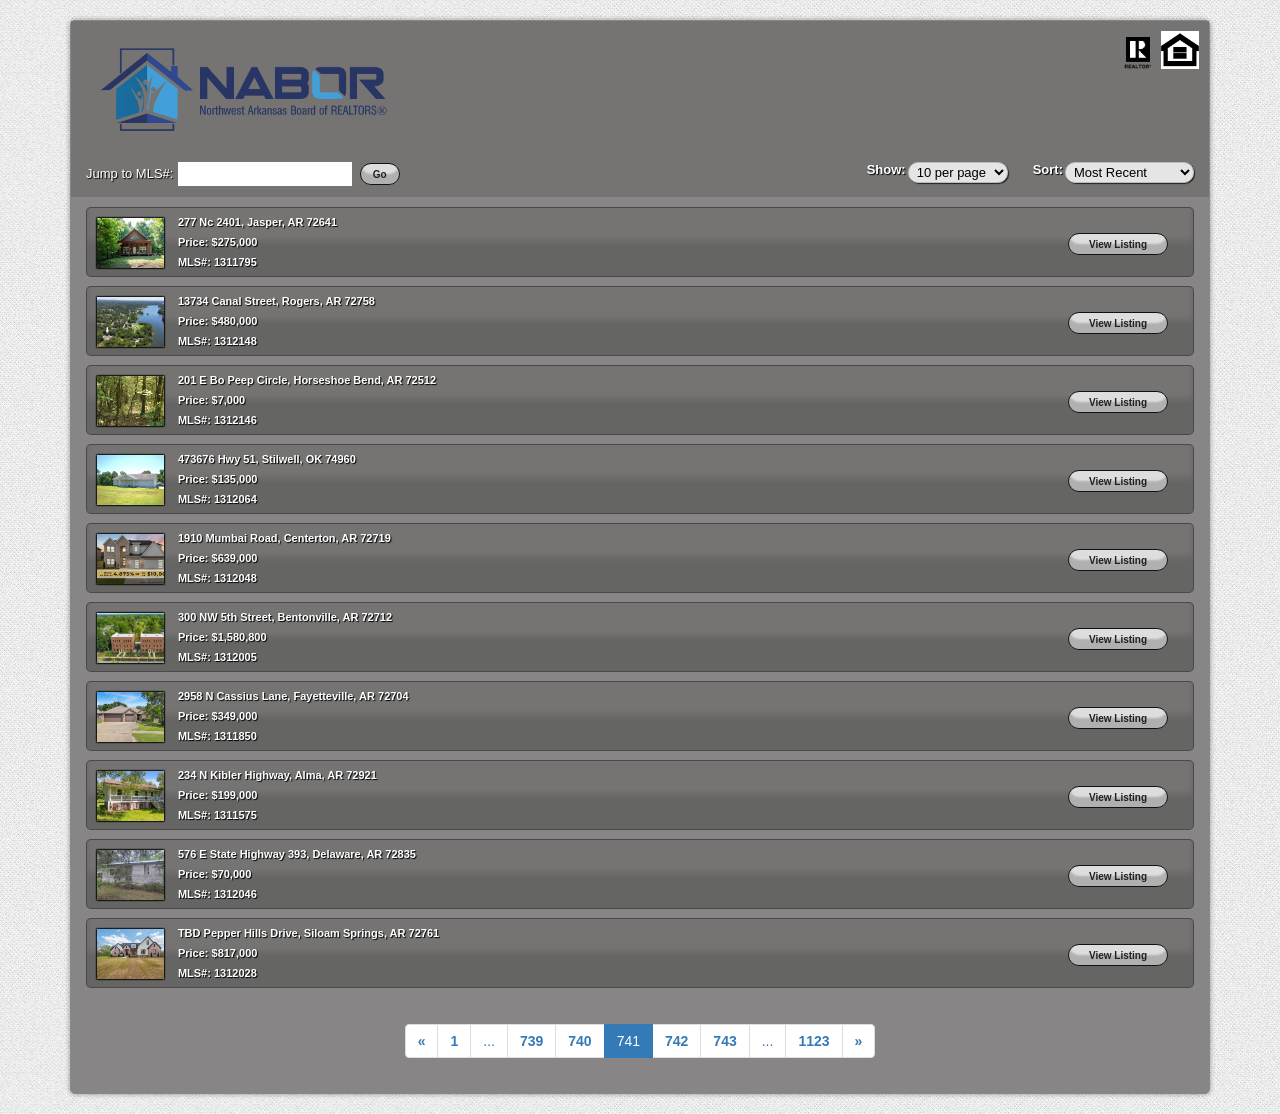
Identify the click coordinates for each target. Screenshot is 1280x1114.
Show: (886, 169)
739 (531, 1041)
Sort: (1048, 169)
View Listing (1118, 244)
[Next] (813, 1041)
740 (579, 1041)
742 (676, 1041)
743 (724, 1041)
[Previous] (422, 1041)
